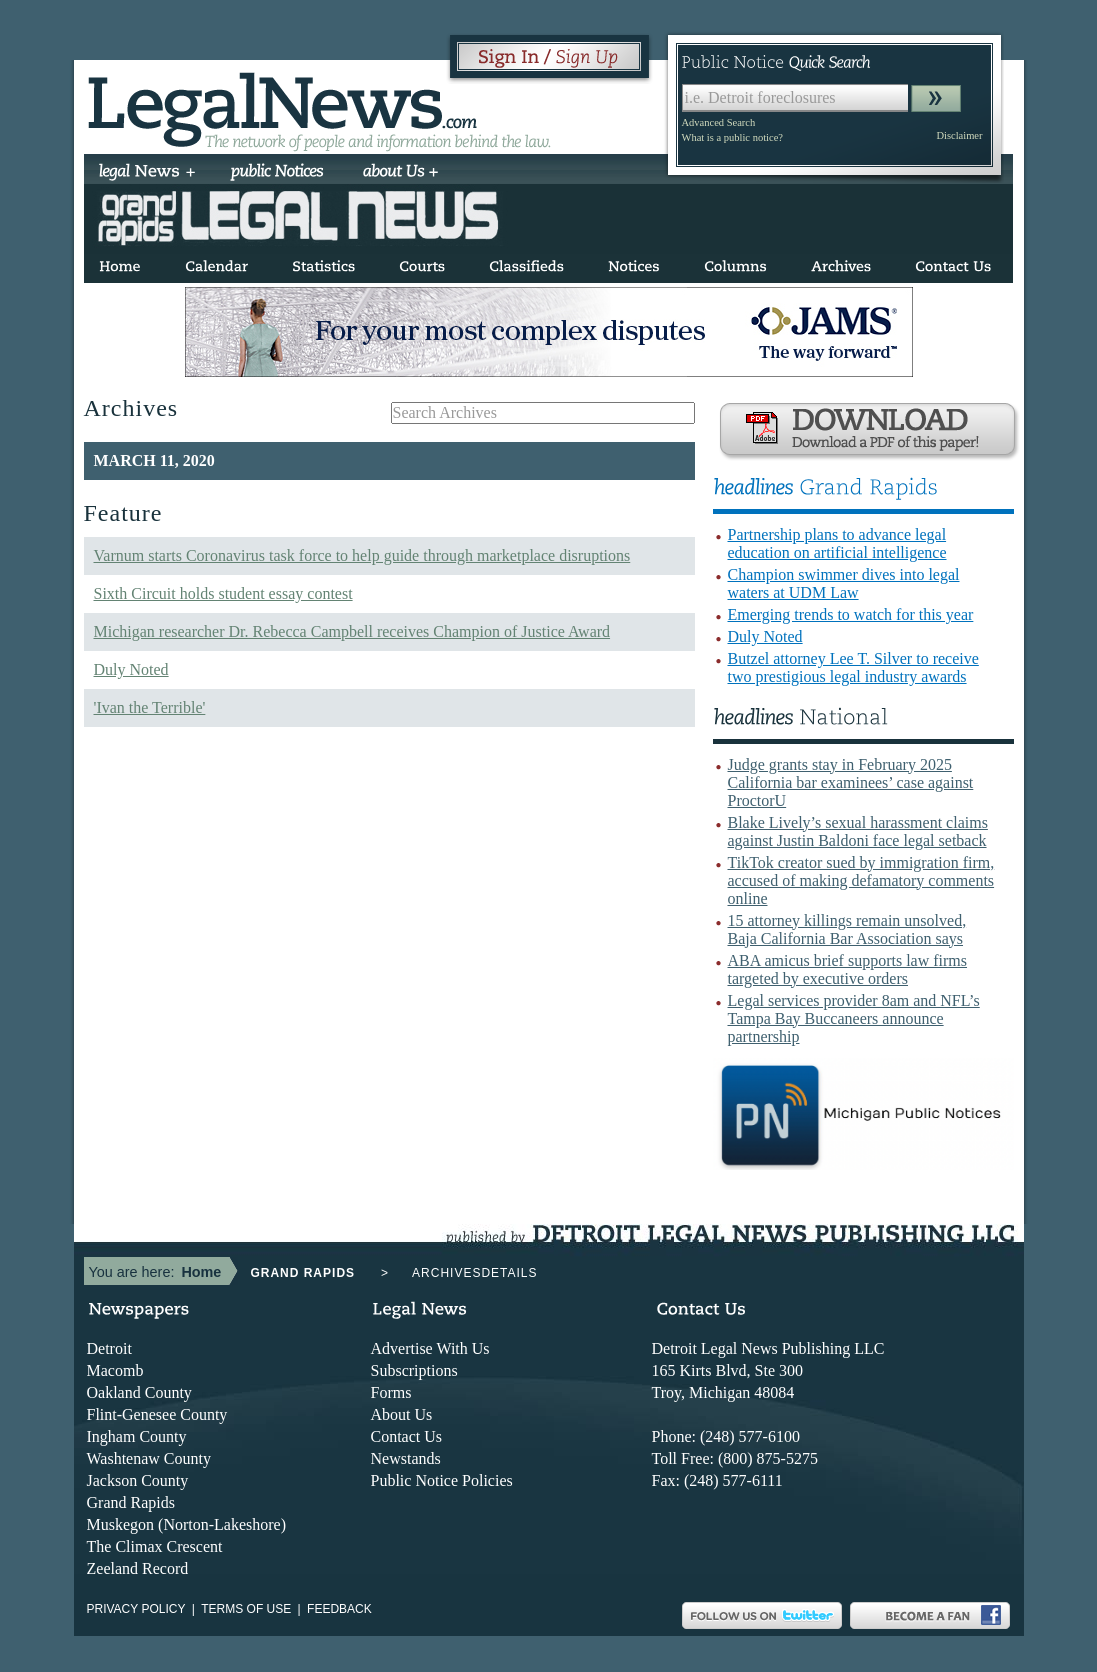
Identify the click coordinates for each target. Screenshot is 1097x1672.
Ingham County (137, 1436)
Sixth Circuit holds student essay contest (223, 593)
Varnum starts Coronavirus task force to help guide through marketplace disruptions (362, 555)
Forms (391, 1392)
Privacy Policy (136, 1609)
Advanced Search (719, 122)
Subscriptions (414, 1370)
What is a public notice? (732, 137)
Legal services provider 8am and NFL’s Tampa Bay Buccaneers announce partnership (854, 1018)
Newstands (406, 1458)
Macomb (115, 1370)
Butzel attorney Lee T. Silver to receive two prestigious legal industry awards (853, 667)
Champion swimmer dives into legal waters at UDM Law (844, 583)
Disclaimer (959, 135)
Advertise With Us (430, 1348)
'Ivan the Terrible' (150, 707)
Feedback (339, 1609)
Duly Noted (131, 669)
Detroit (109, 1348)
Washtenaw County (149, 1458)
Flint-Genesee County (157, 1414)
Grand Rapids (131, 1502)
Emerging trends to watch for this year (851, 614)
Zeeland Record (138, 1568)
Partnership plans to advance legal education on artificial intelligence (837, 543)
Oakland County (139, 1392)
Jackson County (138, 1480)
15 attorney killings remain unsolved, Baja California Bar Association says (847, 929)
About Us (402, 1414)
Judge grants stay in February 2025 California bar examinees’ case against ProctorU (851, 782)
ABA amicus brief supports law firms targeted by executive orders (848, 969)
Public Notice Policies (442, 1480)
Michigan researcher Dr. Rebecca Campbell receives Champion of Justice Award (352, 631)
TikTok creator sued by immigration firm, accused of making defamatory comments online (861, 880)
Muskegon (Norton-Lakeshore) (187, 1524)
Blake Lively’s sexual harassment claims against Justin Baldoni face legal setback (858, 831)
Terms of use (246, 1609)
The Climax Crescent (155, 1546)
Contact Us (407, 1436)
